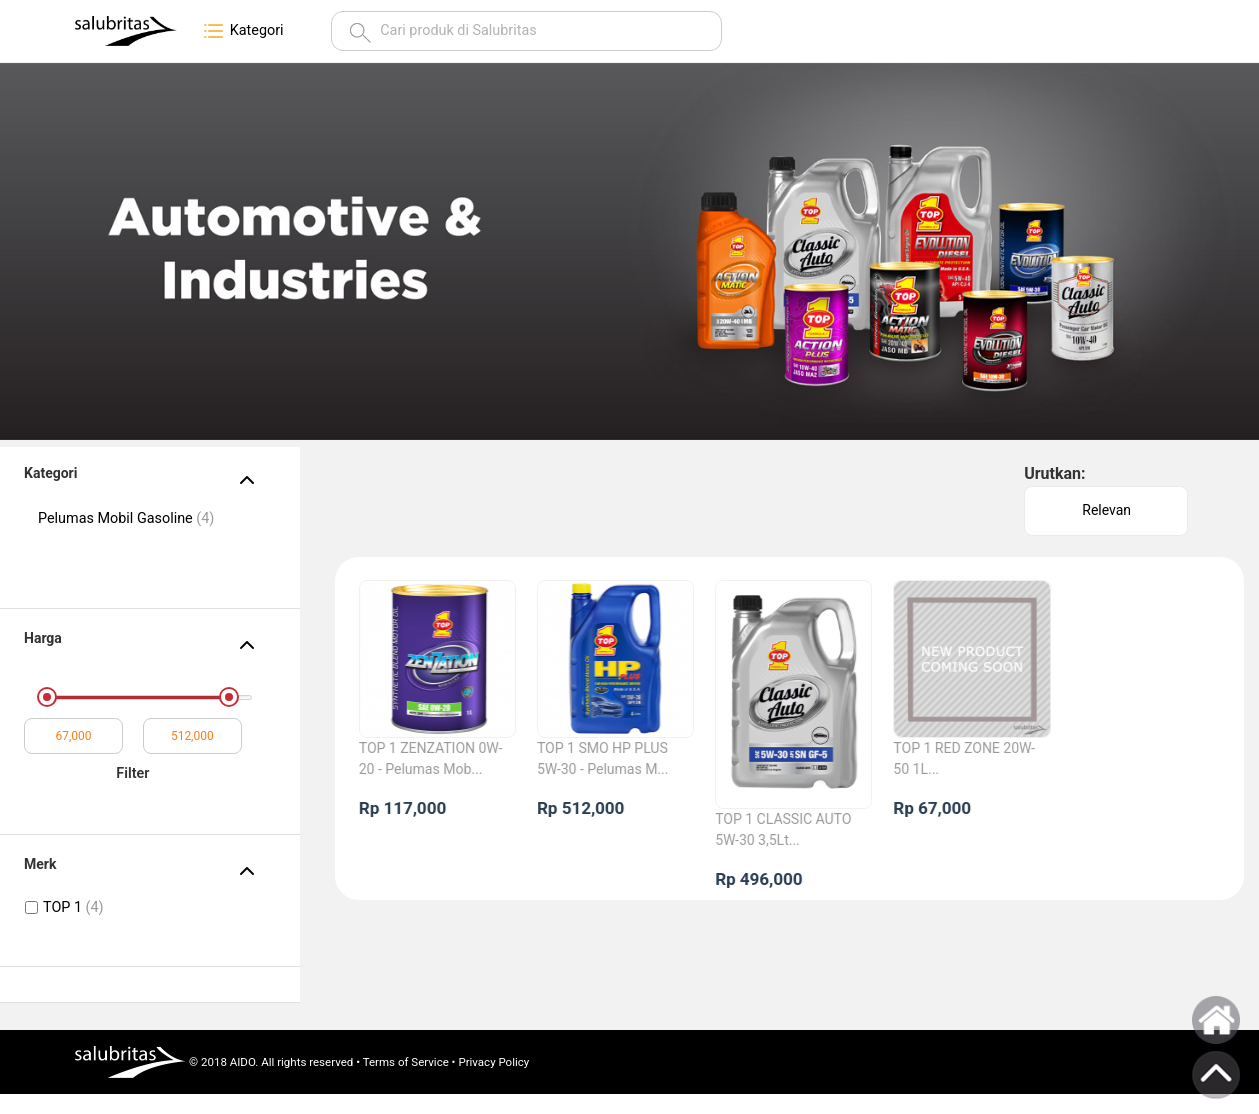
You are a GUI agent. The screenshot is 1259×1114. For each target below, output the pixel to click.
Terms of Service (406, 1062)
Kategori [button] (242, 31)
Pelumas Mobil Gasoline (126, 518)
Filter (132, 773)
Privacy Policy (493, 1062)
